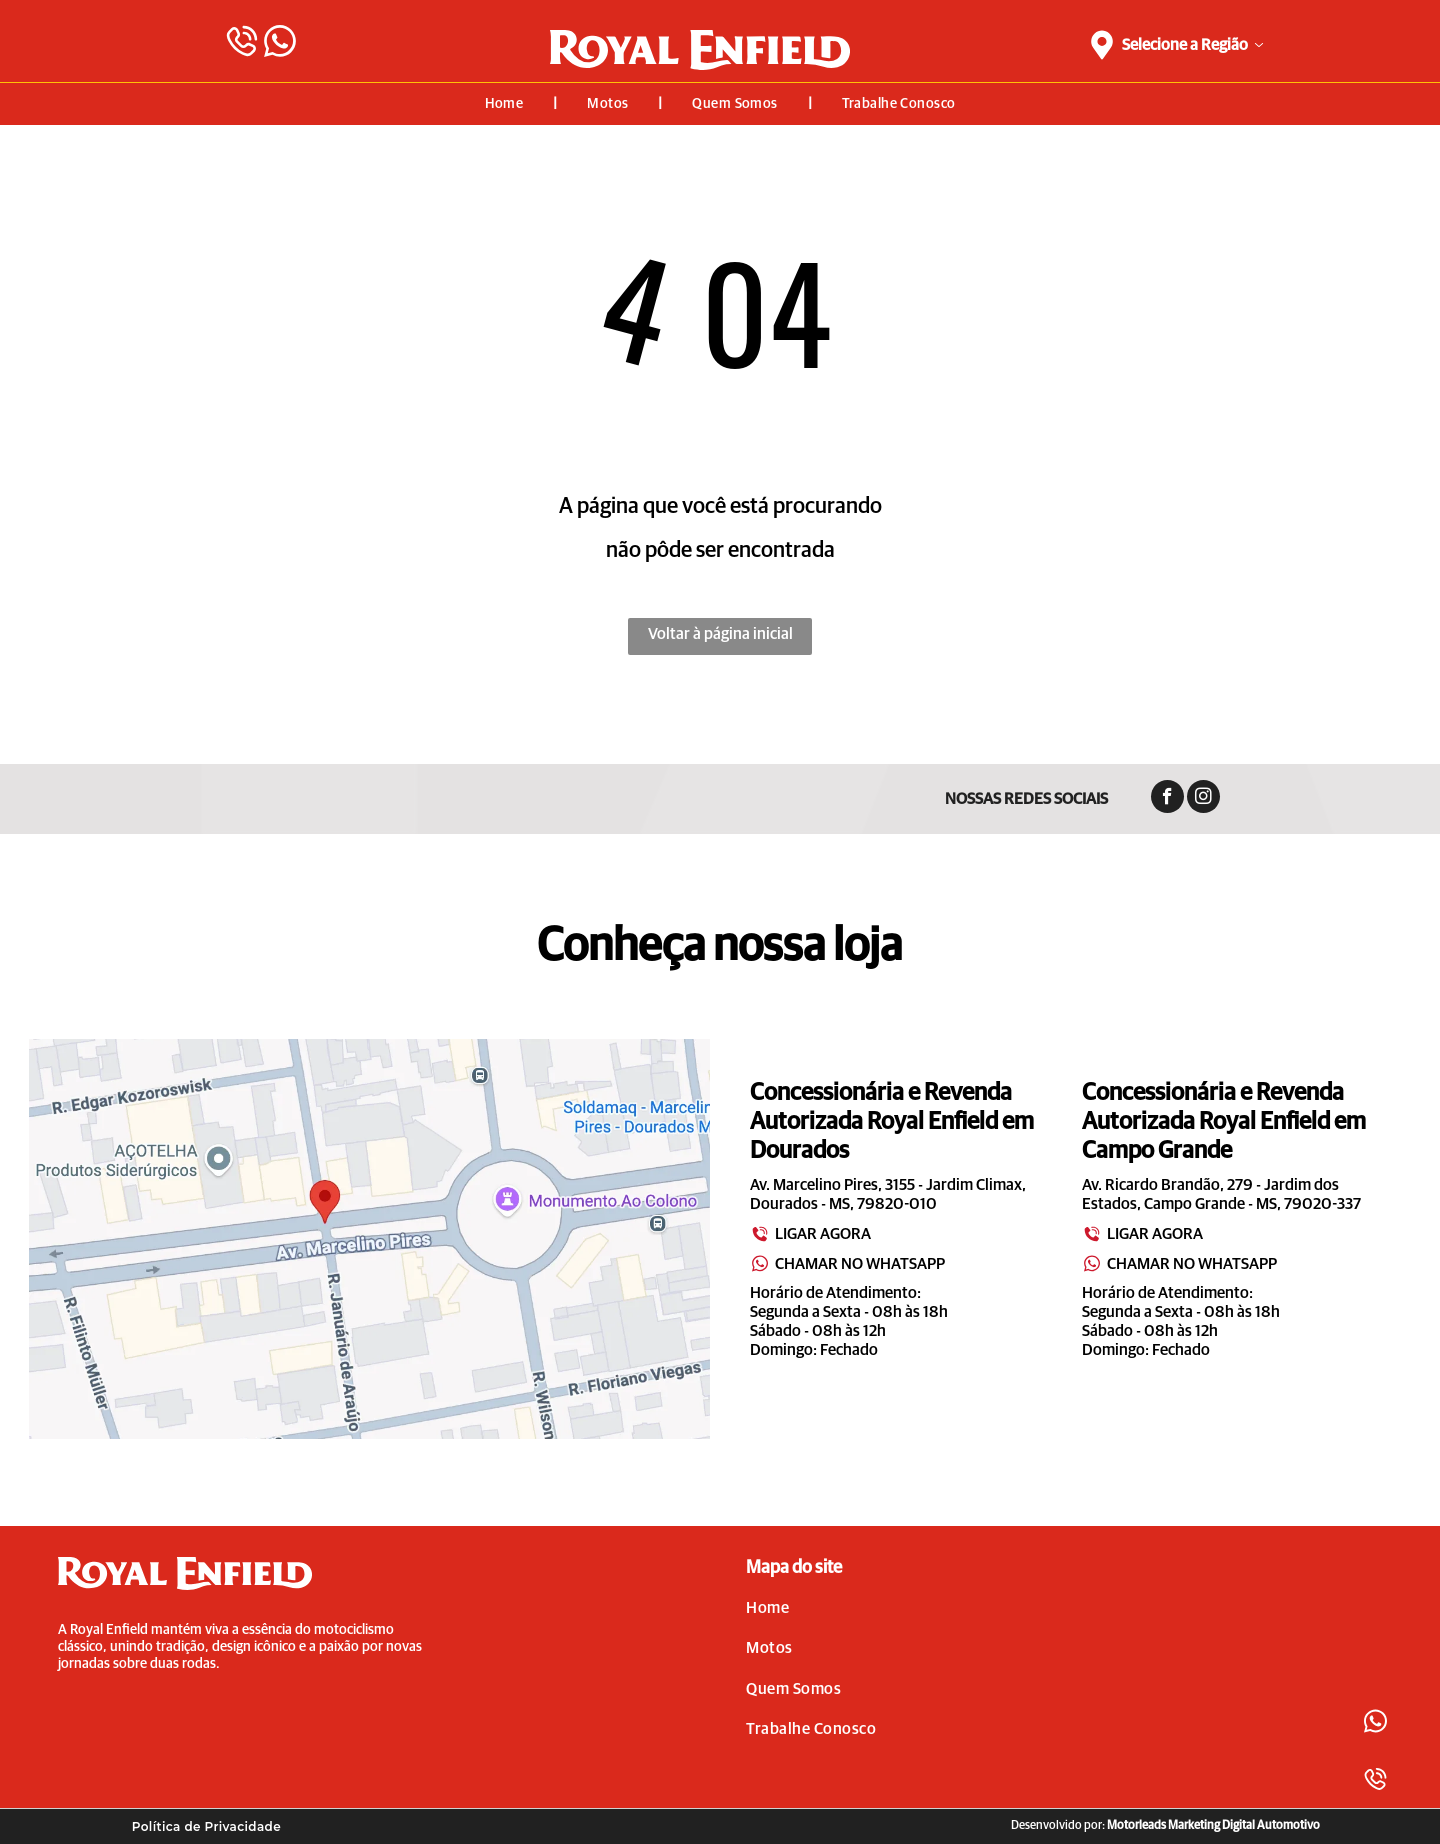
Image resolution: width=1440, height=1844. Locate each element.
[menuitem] (506, 104)
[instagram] (1203, 799)
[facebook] (1167, 799)
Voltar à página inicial (720, 634)
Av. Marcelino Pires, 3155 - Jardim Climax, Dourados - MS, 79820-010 (888, 1194)
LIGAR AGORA (810, 1234)
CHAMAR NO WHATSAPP (847, 1264)
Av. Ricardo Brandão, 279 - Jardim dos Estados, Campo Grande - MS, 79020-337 (1221, 1194)
